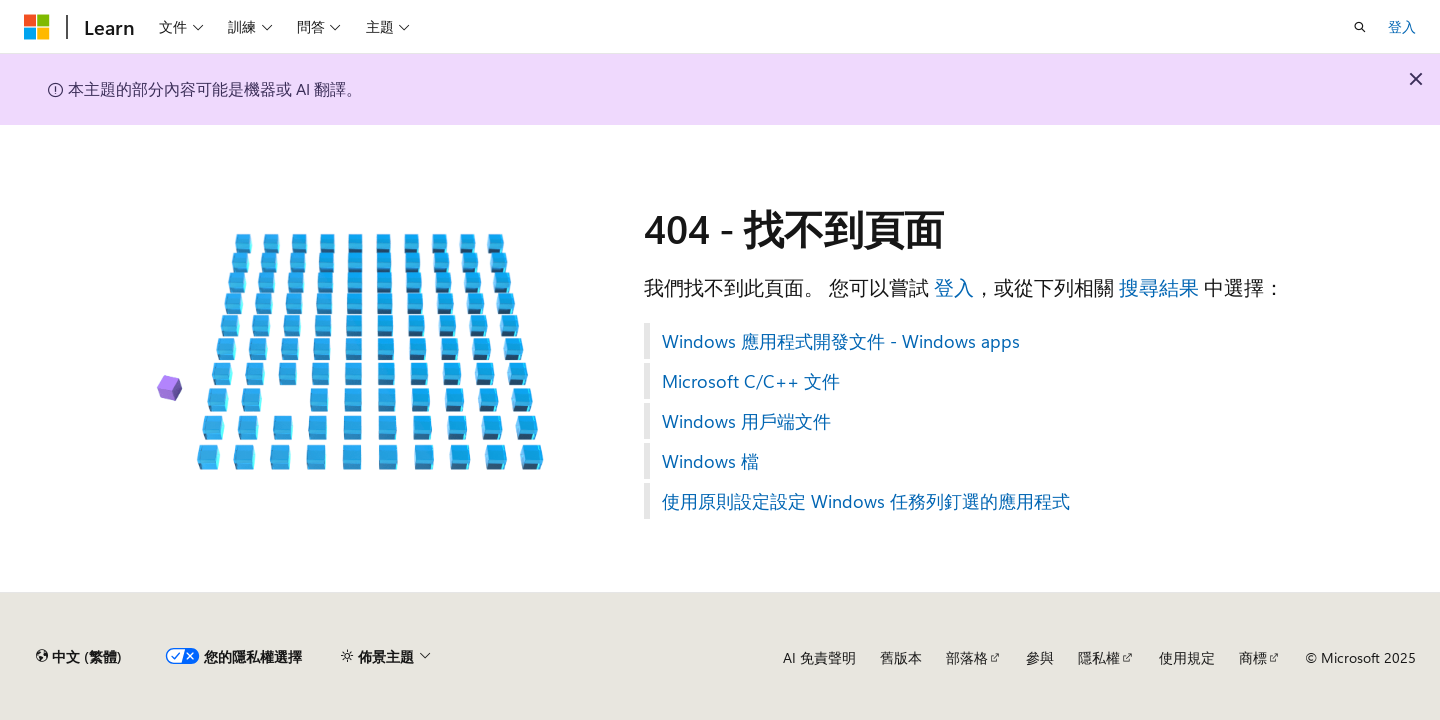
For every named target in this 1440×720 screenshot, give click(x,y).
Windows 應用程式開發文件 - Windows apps (841, 341)
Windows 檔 (710, 461)
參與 (1040, 657)
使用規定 (1187, 657)
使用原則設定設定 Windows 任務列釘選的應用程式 (866, 501)
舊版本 (901, 657)
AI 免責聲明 (819, 657)
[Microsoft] (37, 27)
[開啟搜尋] (1360, 27)
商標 (1253, 657)
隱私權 (1099, 657)
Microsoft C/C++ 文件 (751, 381)
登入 (1402, 26)
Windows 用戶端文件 (746, 421)
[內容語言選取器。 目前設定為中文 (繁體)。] (79, 657)
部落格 (967, 657)
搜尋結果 (1159, 286)
